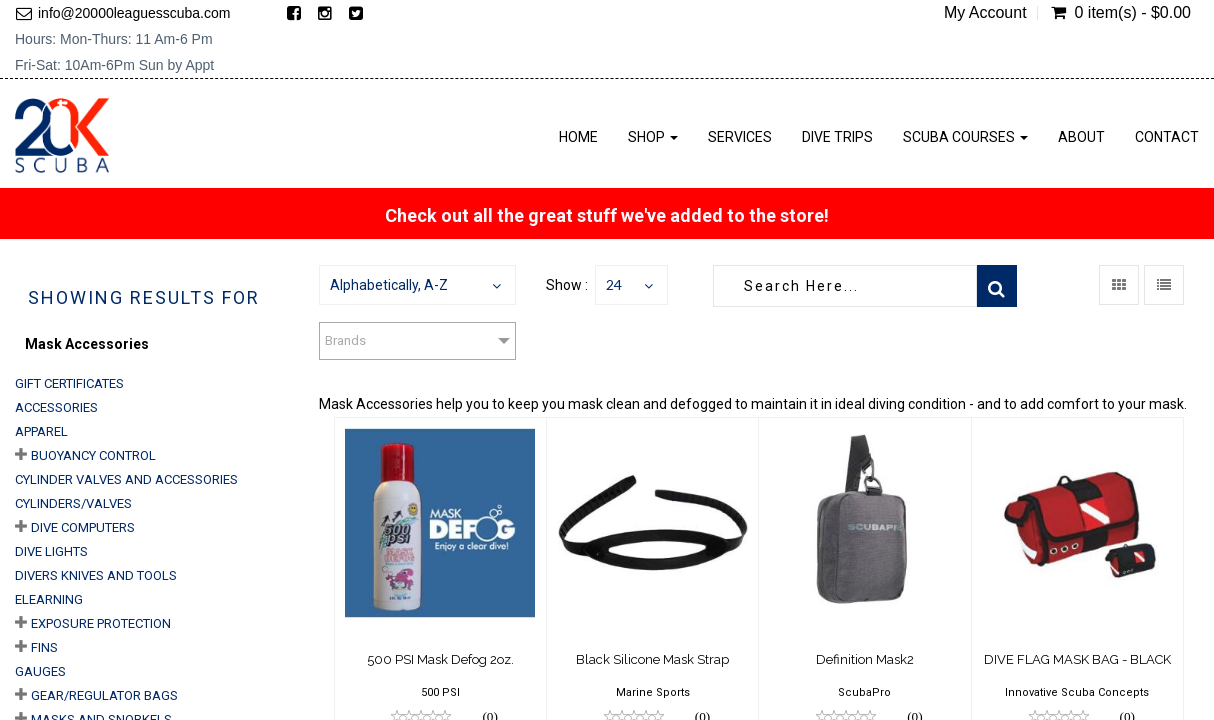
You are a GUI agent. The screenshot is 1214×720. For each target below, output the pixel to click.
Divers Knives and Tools (96, 575)
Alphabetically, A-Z (389, 285)
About (1081, 137)
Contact (1167, 137)
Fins (44, 647)
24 (614, 284)
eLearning (49, 599)
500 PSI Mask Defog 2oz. (440, 659)
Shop (653, 137)
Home (578, 137)
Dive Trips (837, 137)
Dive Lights (51, 551)
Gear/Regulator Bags (104, 695)
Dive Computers (83, 527)
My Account (985, 13)
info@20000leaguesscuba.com (134, 13)
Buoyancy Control (93, 455)
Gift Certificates (69, 383)
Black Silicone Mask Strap (652, 659)
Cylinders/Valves (73, 503)
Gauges (40, 671)
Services (740, 137)
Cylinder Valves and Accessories (126, 479)
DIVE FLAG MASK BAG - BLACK (1077, 659)
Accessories (56, 407)
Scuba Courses (965, 137)
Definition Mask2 (865, 659)
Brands (345, 340)
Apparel (41, 431)
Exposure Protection (101, 623)
